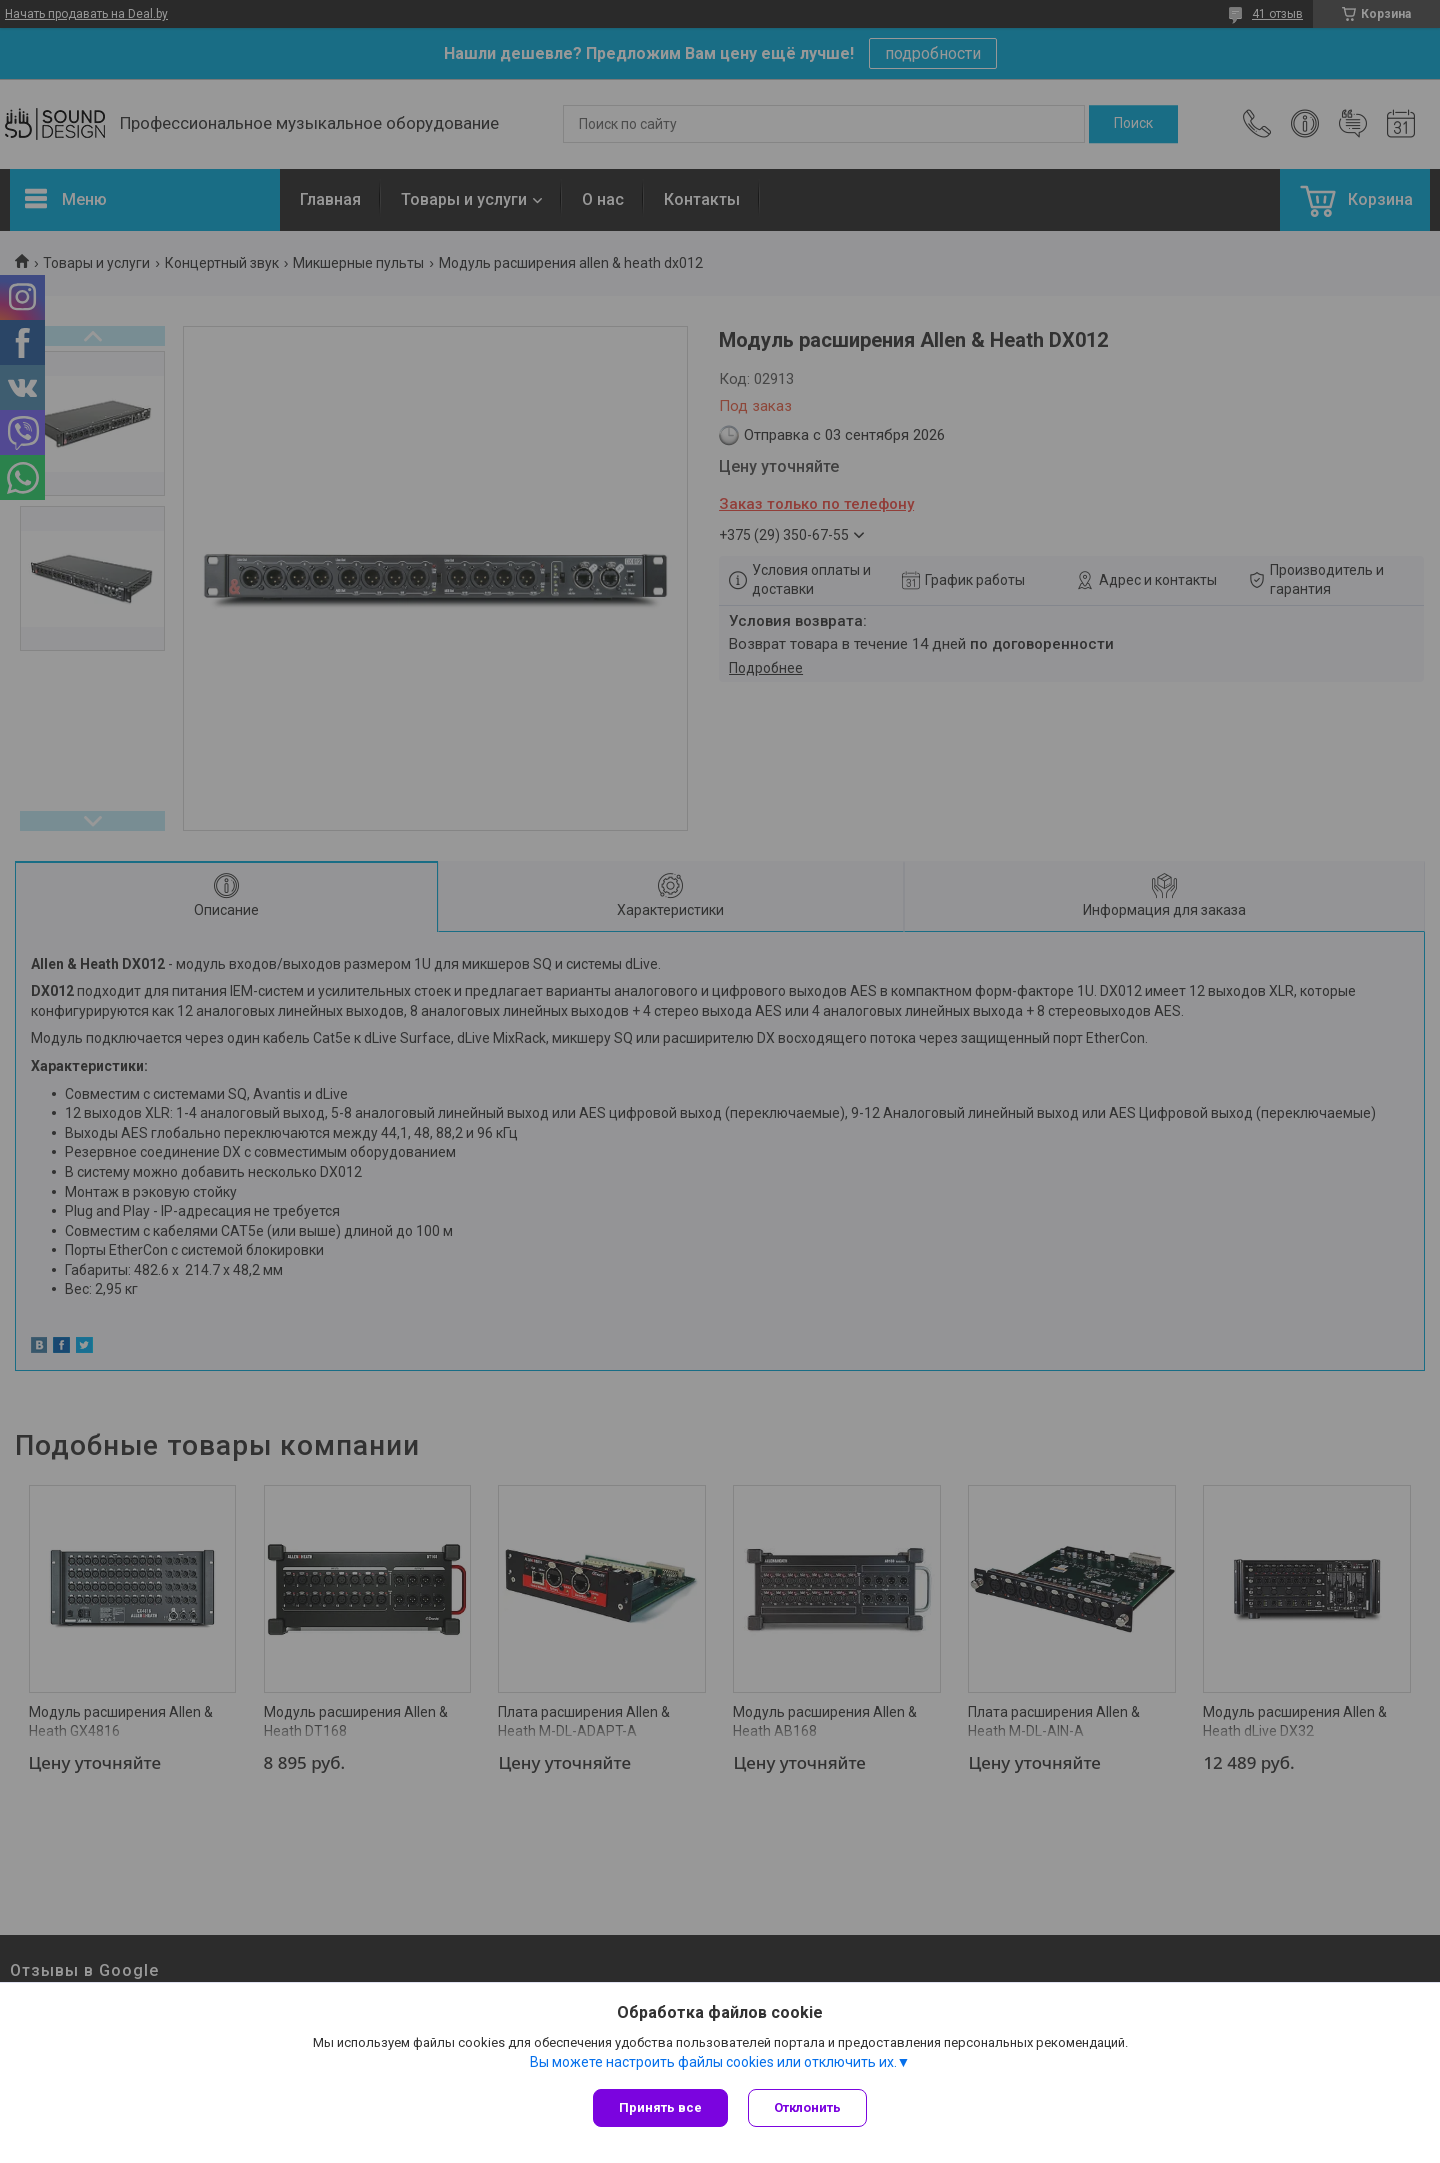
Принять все (660, 2107)
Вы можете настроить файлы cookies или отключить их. (713, 2062)
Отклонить (807, 2107)
